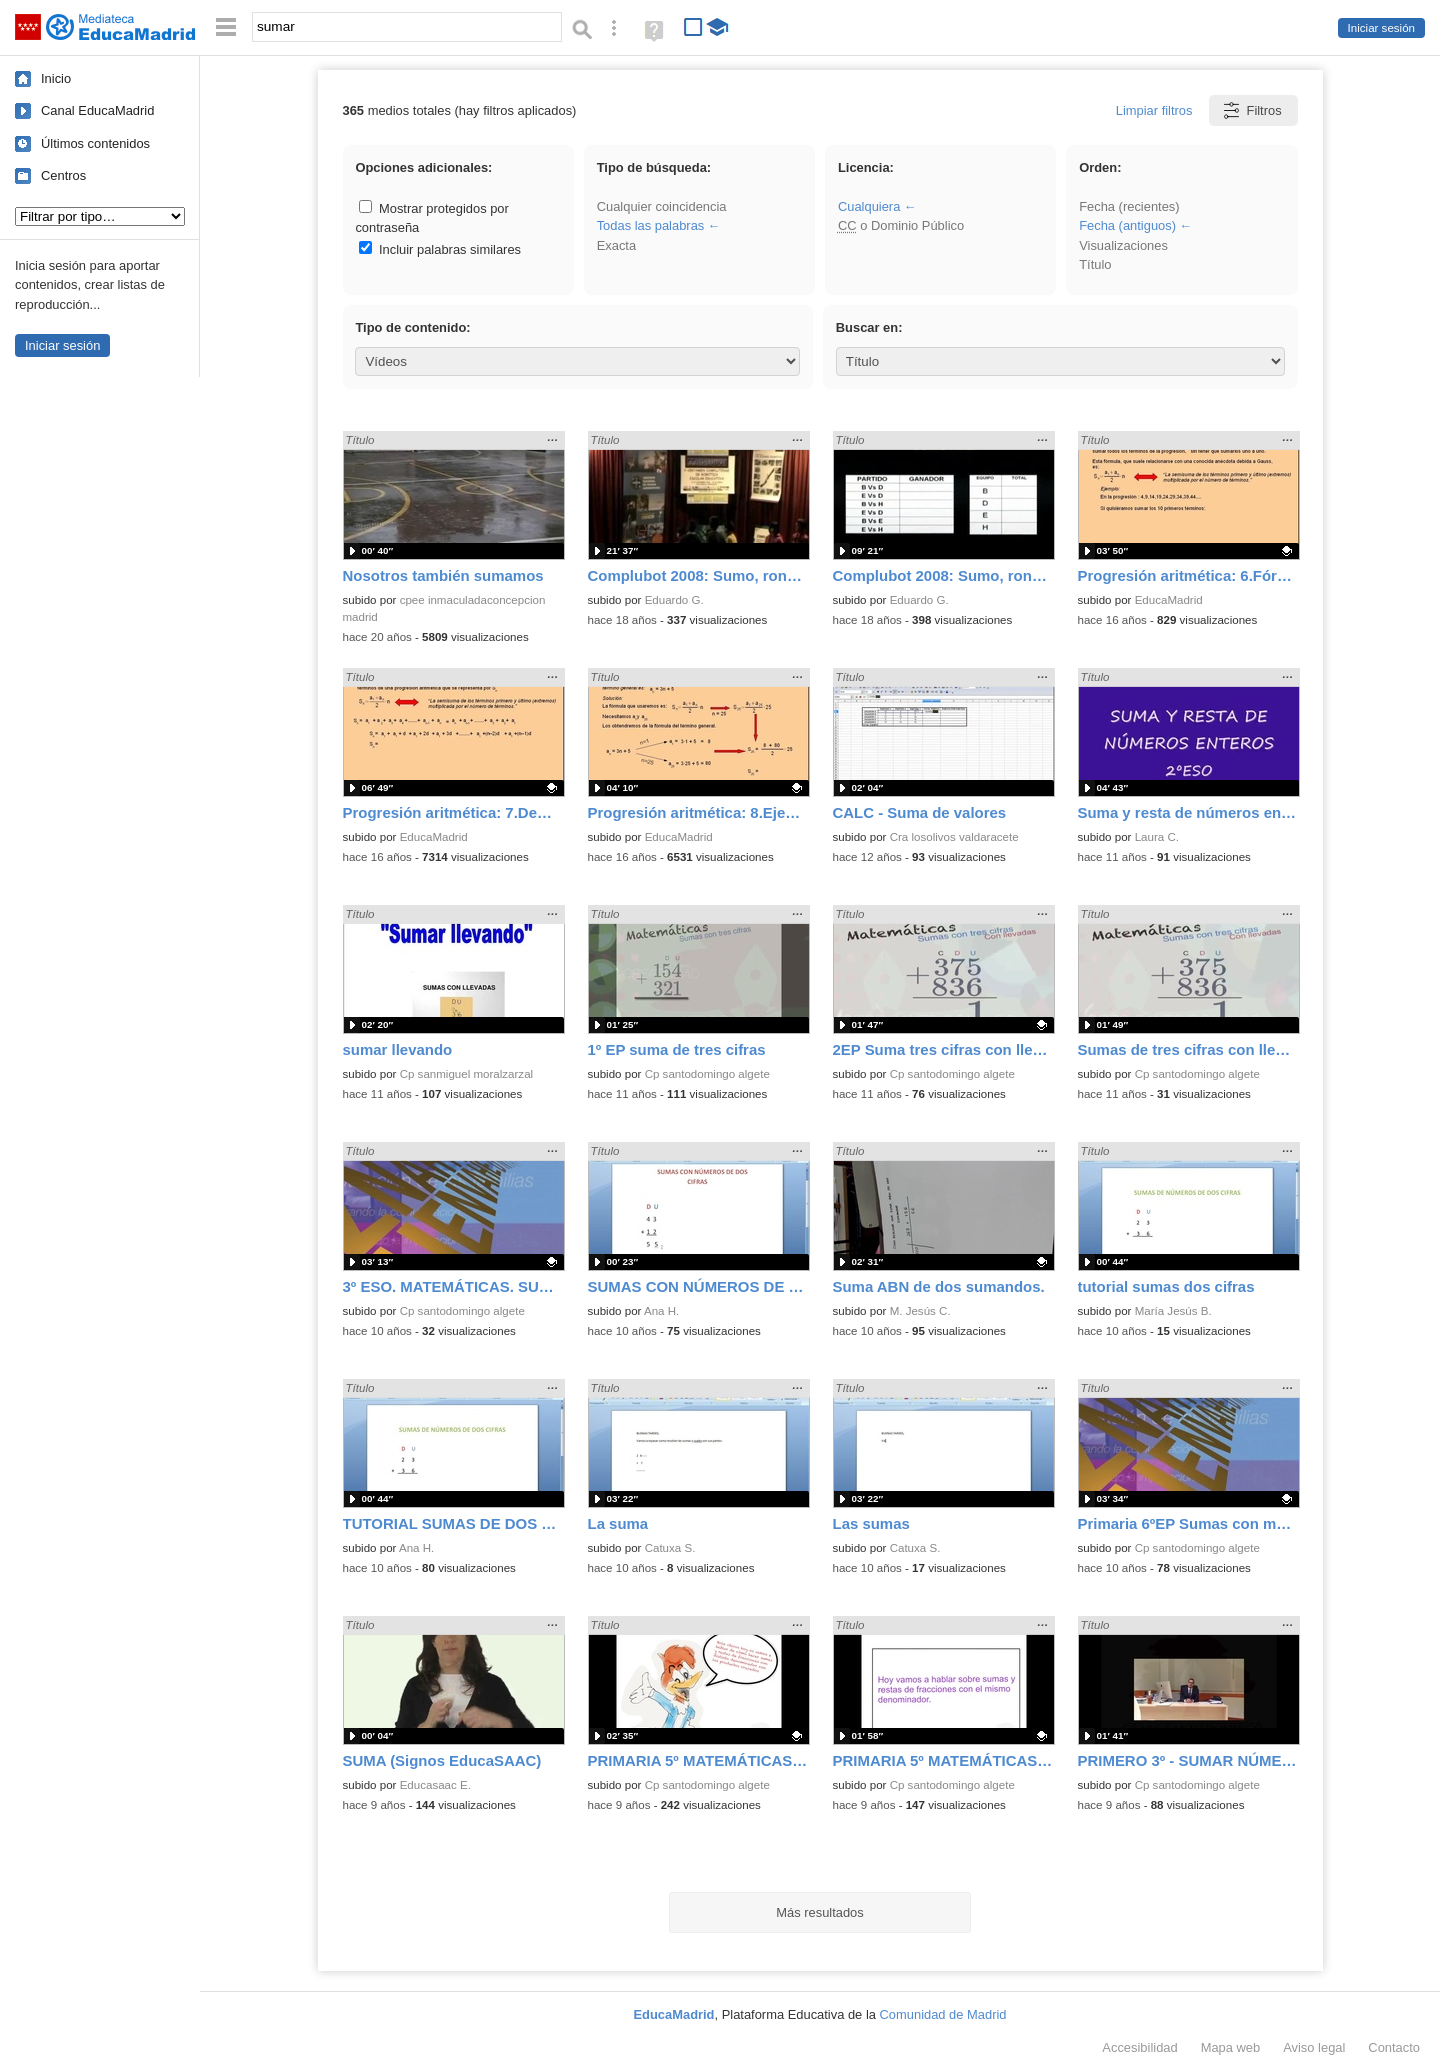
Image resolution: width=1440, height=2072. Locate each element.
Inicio (56, 78)
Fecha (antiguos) (1127, 225)
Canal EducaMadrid (97, 110)
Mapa (1231, 2047)
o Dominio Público (901, 225)
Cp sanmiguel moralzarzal (466, 1074)
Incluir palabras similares (440, 249)
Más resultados (820, 1912)
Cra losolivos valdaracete (954, 837)
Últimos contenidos (95, 143)
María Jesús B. (1173, 1311)
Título (1095, 264)
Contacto (1394, 2047)
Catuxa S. (670, 1548)
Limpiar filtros (1154, 110)
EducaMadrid (1169, 600)
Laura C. (1157, 837)
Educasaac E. (435, 1785)
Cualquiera (869, 206)
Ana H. (661, 1311)
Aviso (1314, 2047)
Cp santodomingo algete (707, 1074)
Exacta (616, 245)
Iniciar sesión (1381, 28)
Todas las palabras (651, 225)
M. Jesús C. (920, 1311)
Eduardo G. (674, 600)
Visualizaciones (1123, 245)
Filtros (1251, 110)
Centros (63, 175)
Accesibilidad (1139, 2047)
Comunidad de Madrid (943, 2014)
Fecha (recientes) (1129, 206)
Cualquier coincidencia (662, 206)
